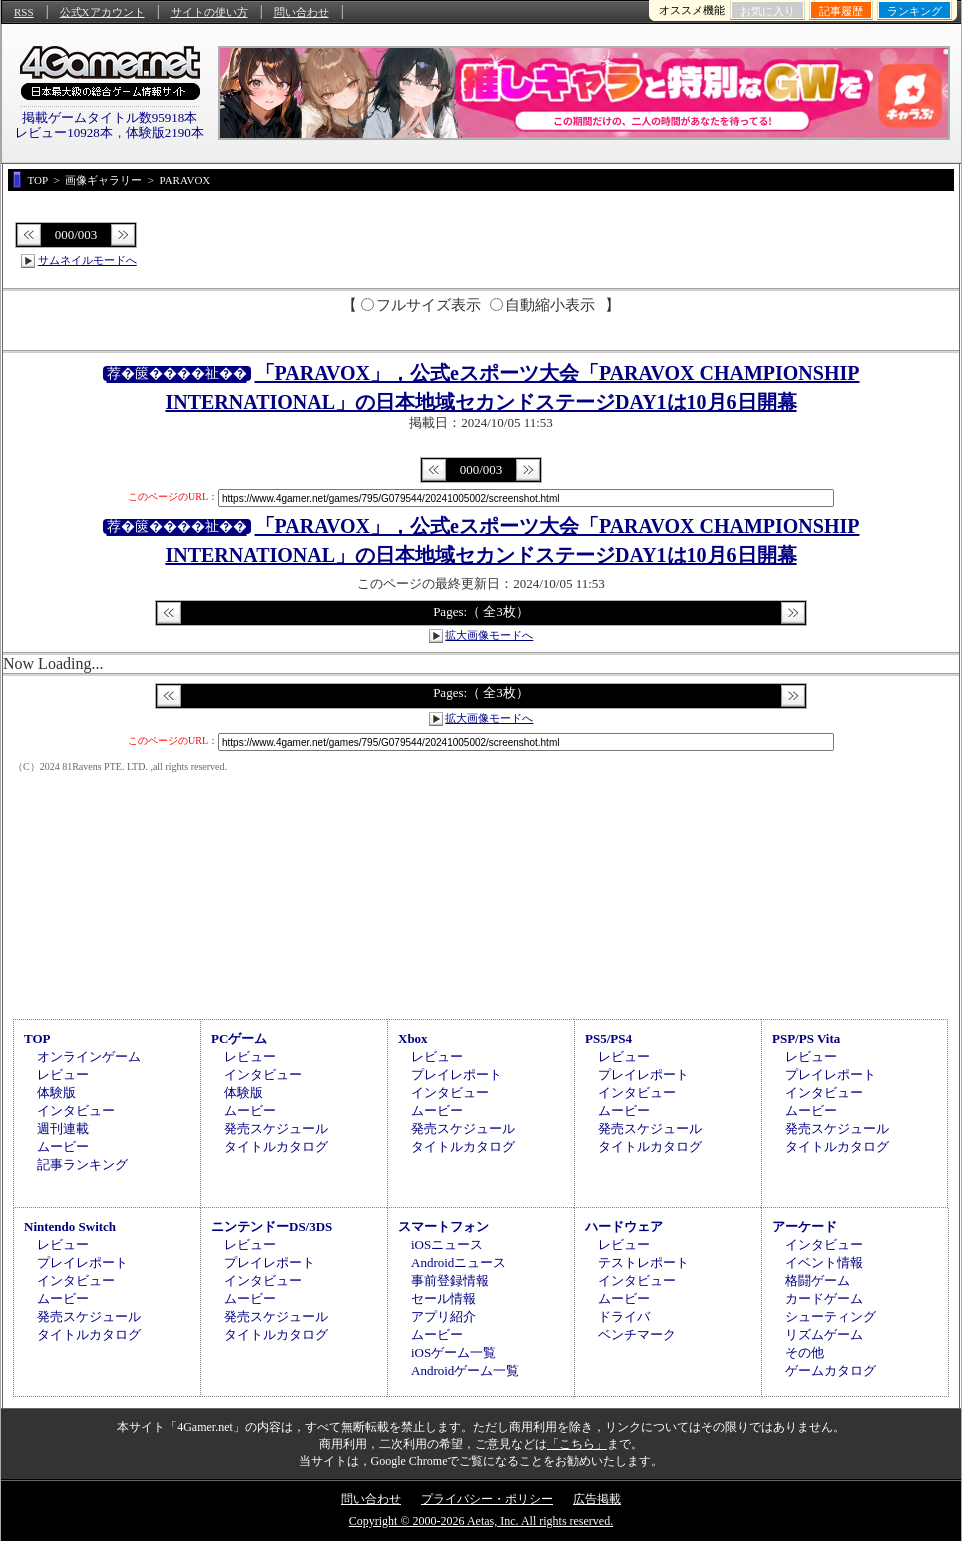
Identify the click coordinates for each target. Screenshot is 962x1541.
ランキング (914, 11)
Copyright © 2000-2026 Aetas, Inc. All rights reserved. (481, 1521)
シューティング (830, 1316)
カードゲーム (824, 1298)
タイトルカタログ (276, 1146)
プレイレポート (456, 1074)
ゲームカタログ (830, 1370)
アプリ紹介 (443, 1316)
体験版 (56, 1092)
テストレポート (643, 1262)
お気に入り (767, 11)
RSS (24, 12)
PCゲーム (239, 1038)
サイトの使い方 (209, 12)
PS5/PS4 (608, 1038)
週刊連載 (63, 1128)
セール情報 (443, 1298)
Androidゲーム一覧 (465, 1370)
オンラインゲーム (89, 1056)
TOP (37, 1038)
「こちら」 (577, 1444)
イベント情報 (824, 1262)
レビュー (63, 1074)
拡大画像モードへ (489, 635)
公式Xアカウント (102, 12)
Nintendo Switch (70, 1226)
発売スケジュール (276, 1128)
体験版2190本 (165, 132)
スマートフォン (443, 1226)
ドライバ (624, 1316)
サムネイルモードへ (87, 260)
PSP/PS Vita (806, 1038)
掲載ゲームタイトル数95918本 (110, 117)
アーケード (804, 1226)
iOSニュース (447, 1244)
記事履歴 (841, 11)
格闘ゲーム (817, 1280)
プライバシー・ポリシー (487, 1499)
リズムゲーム (824, 1334)
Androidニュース (458, 1262)
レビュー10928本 (64, 132)
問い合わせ (301, 12)
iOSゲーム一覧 (453, 1352)
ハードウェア (624, 1226)
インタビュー (76, 1110)
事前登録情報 (450, 1280)
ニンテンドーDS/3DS (271, 1226)
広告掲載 (597, 1499)
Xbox (413, 1038)
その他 (804, 1352)
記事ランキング (82, 1164)
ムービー (63, 1146)
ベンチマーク (637, 1334)
